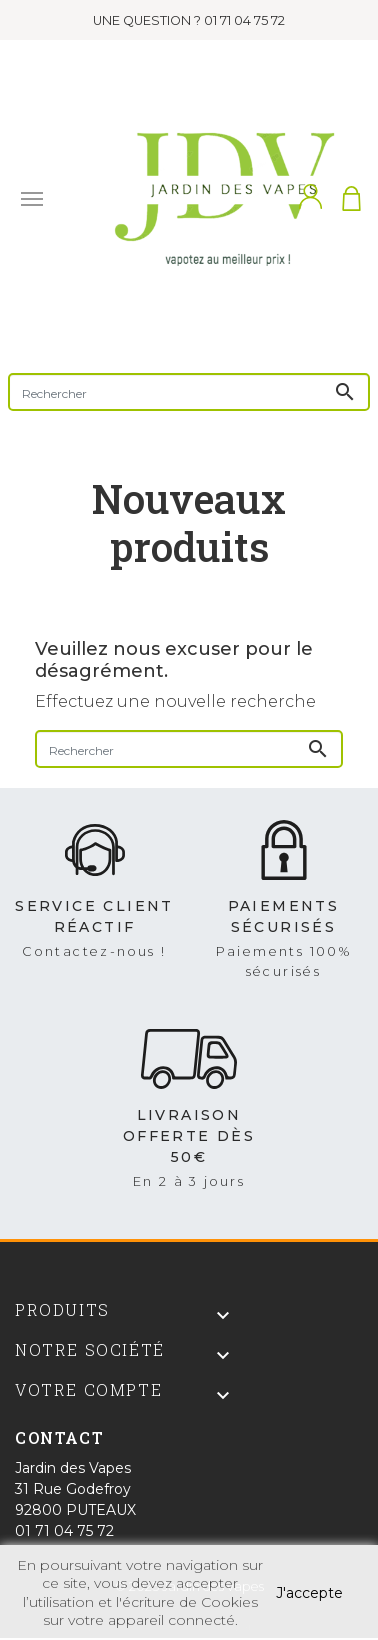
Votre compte (88, 1389)
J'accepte (309, 1593)
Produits (62, 1309)
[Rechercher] (189, 392)
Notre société (90, 1349)
